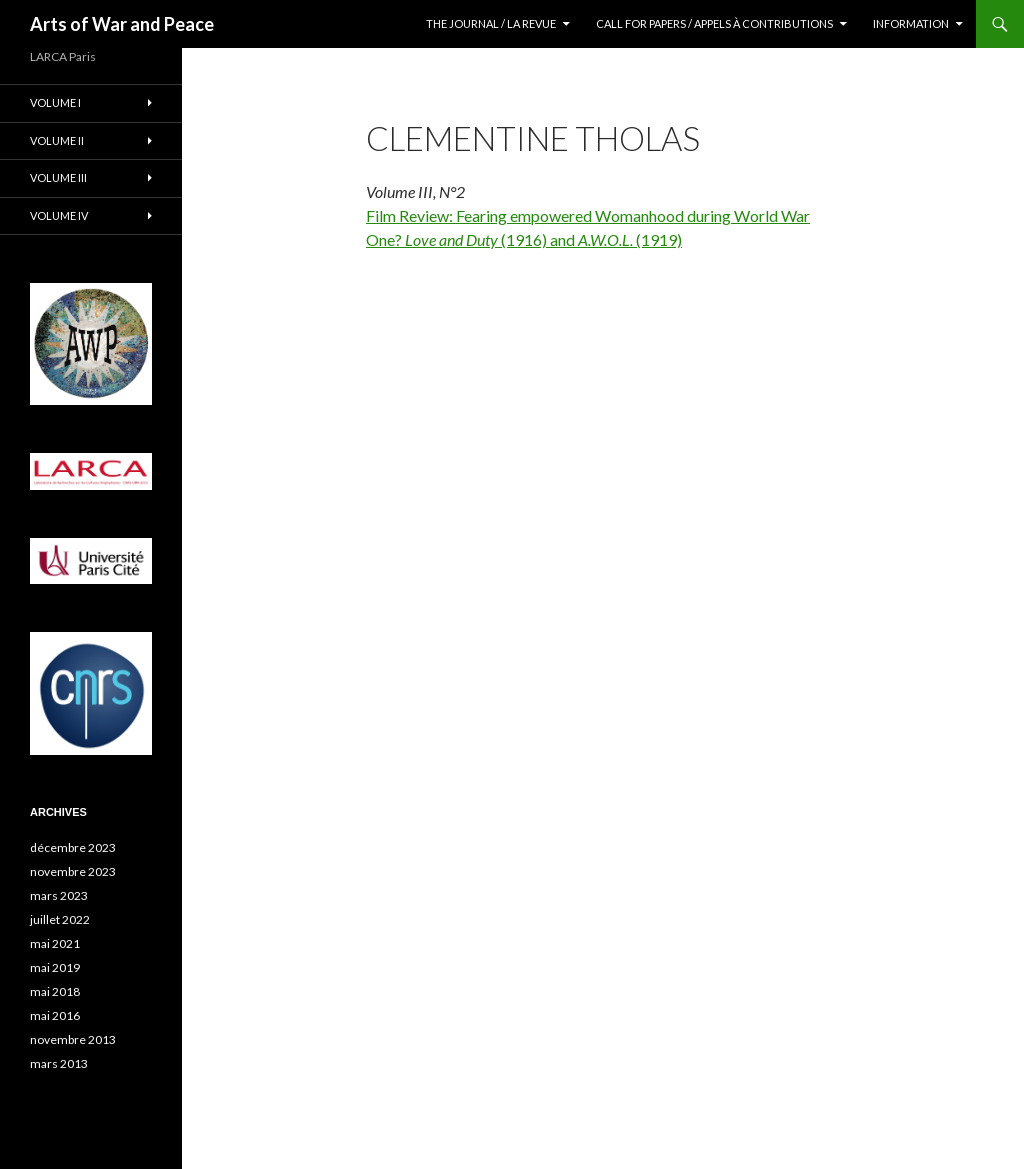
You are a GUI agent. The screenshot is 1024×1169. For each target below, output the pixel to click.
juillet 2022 (60, 919)
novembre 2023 (73, 871)
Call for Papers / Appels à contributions (714, 23)
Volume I (55, 102)
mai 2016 (55, 1015)
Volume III (58, 177)
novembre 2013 (73, 1039)
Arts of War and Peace (122, 24)
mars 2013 (59, 1063)
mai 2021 (55, 943)
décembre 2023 (73, 847)
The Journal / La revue (491, 23)
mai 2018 (55, 991)
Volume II (57, 140)
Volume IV (59, 215)
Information (911, 23)
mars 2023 (59, 895)
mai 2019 (55, 967)
